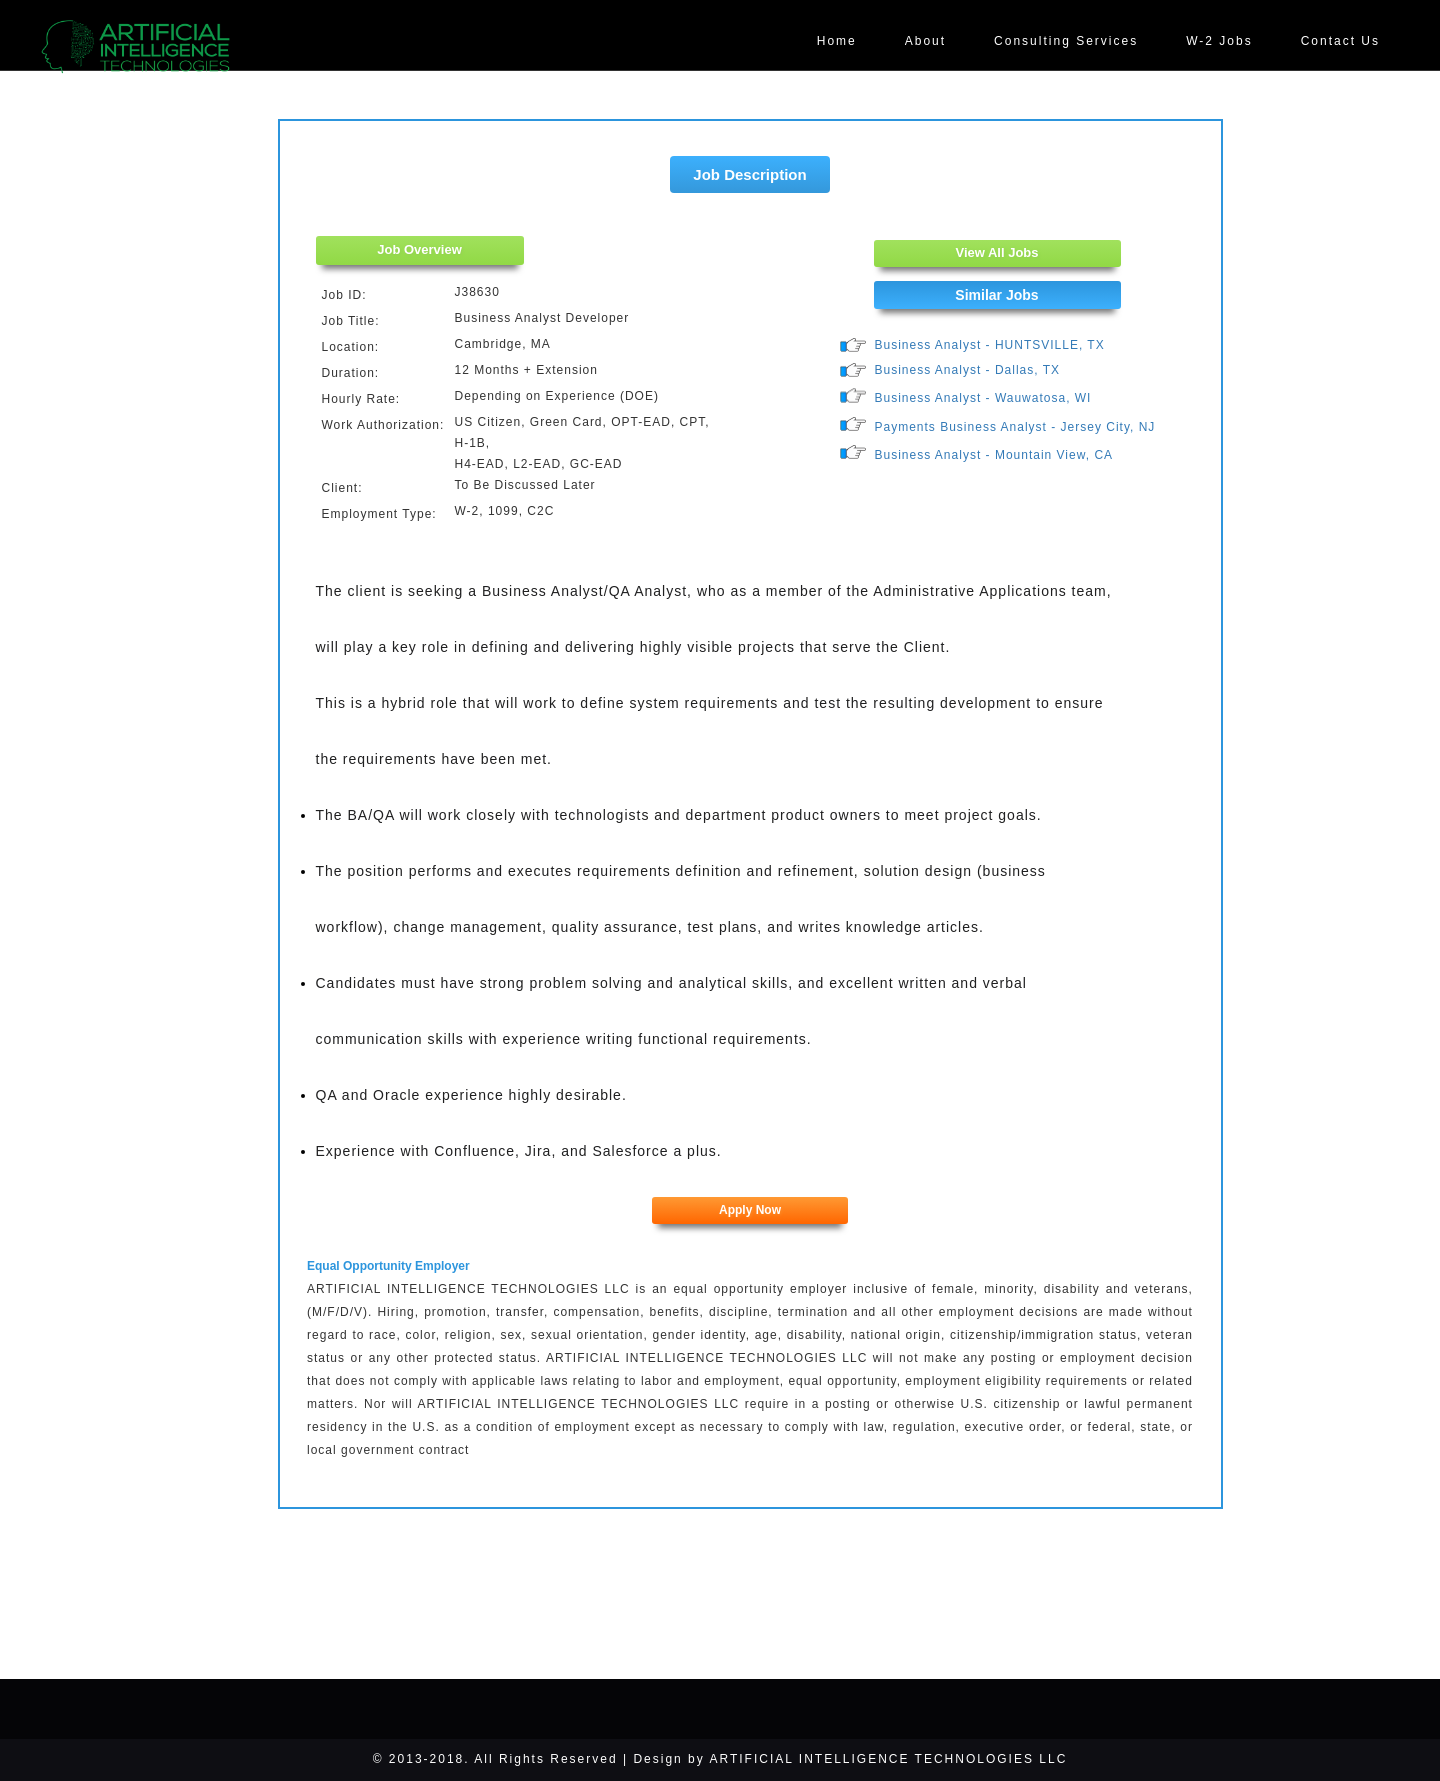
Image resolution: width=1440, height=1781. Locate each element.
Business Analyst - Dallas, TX (968, 370)
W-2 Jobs (1219, 41)
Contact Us (1340, 41)
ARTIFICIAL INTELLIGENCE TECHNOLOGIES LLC (888, 1759)
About (925, 41)
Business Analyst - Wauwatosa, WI (983, 398)
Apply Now (750, 1210)
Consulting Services (1066, 41)
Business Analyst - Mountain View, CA (994, 455)
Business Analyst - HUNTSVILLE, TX (990, 345)
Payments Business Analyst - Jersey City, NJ (1015, 427)
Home (837, 41)
